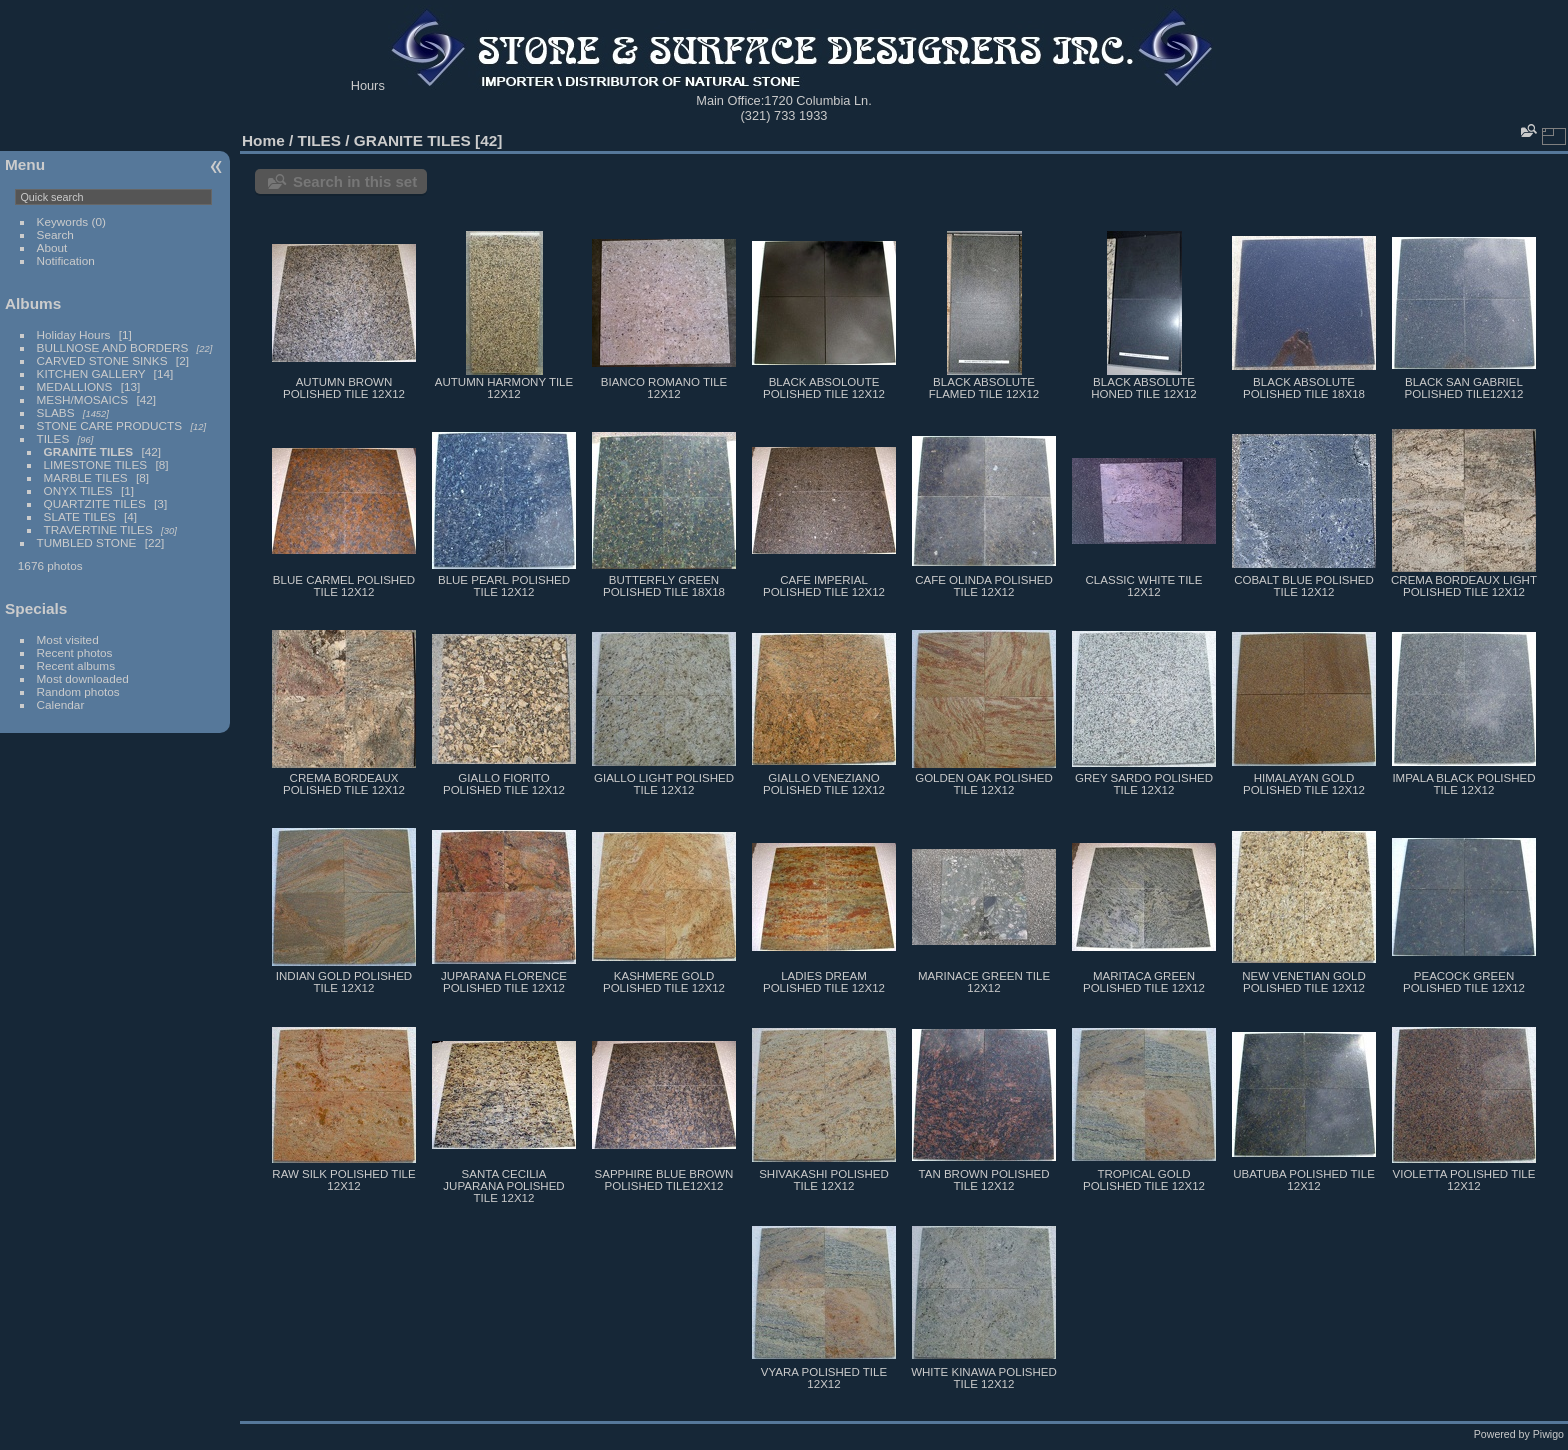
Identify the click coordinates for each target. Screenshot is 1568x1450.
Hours (368, 85)
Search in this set (355, 181)
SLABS (56, 412)
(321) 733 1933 (784, 115)
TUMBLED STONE (87, 542)
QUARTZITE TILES (95, 503)
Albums (33, 303)
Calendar (61, 704)
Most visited (68, 639)
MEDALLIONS (75, 386)
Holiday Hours (74, 334)
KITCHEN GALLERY (91, 373)
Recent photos (75, 652)
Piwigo (1548, 1434)
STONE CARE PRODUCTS (110, 425)
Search (55, 234)
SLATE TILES (80, 516)
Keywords (63, 221)
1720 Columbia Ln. (817, 100)
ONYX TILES (78, 490)
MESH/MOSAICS (83, 399)
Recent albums (76, 665)
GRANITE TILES (89, 451)
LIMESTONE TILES (96, 464)
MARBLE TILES (86, 477)
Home (263, 140)
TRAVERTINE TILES (98, 529)
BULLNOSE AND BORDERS (113, 347)
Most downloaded (83, 678)
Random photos (78, 691)
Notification (66, 260)
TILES (53, 438)
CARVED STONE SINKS (102, 360)
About (52, 247)
